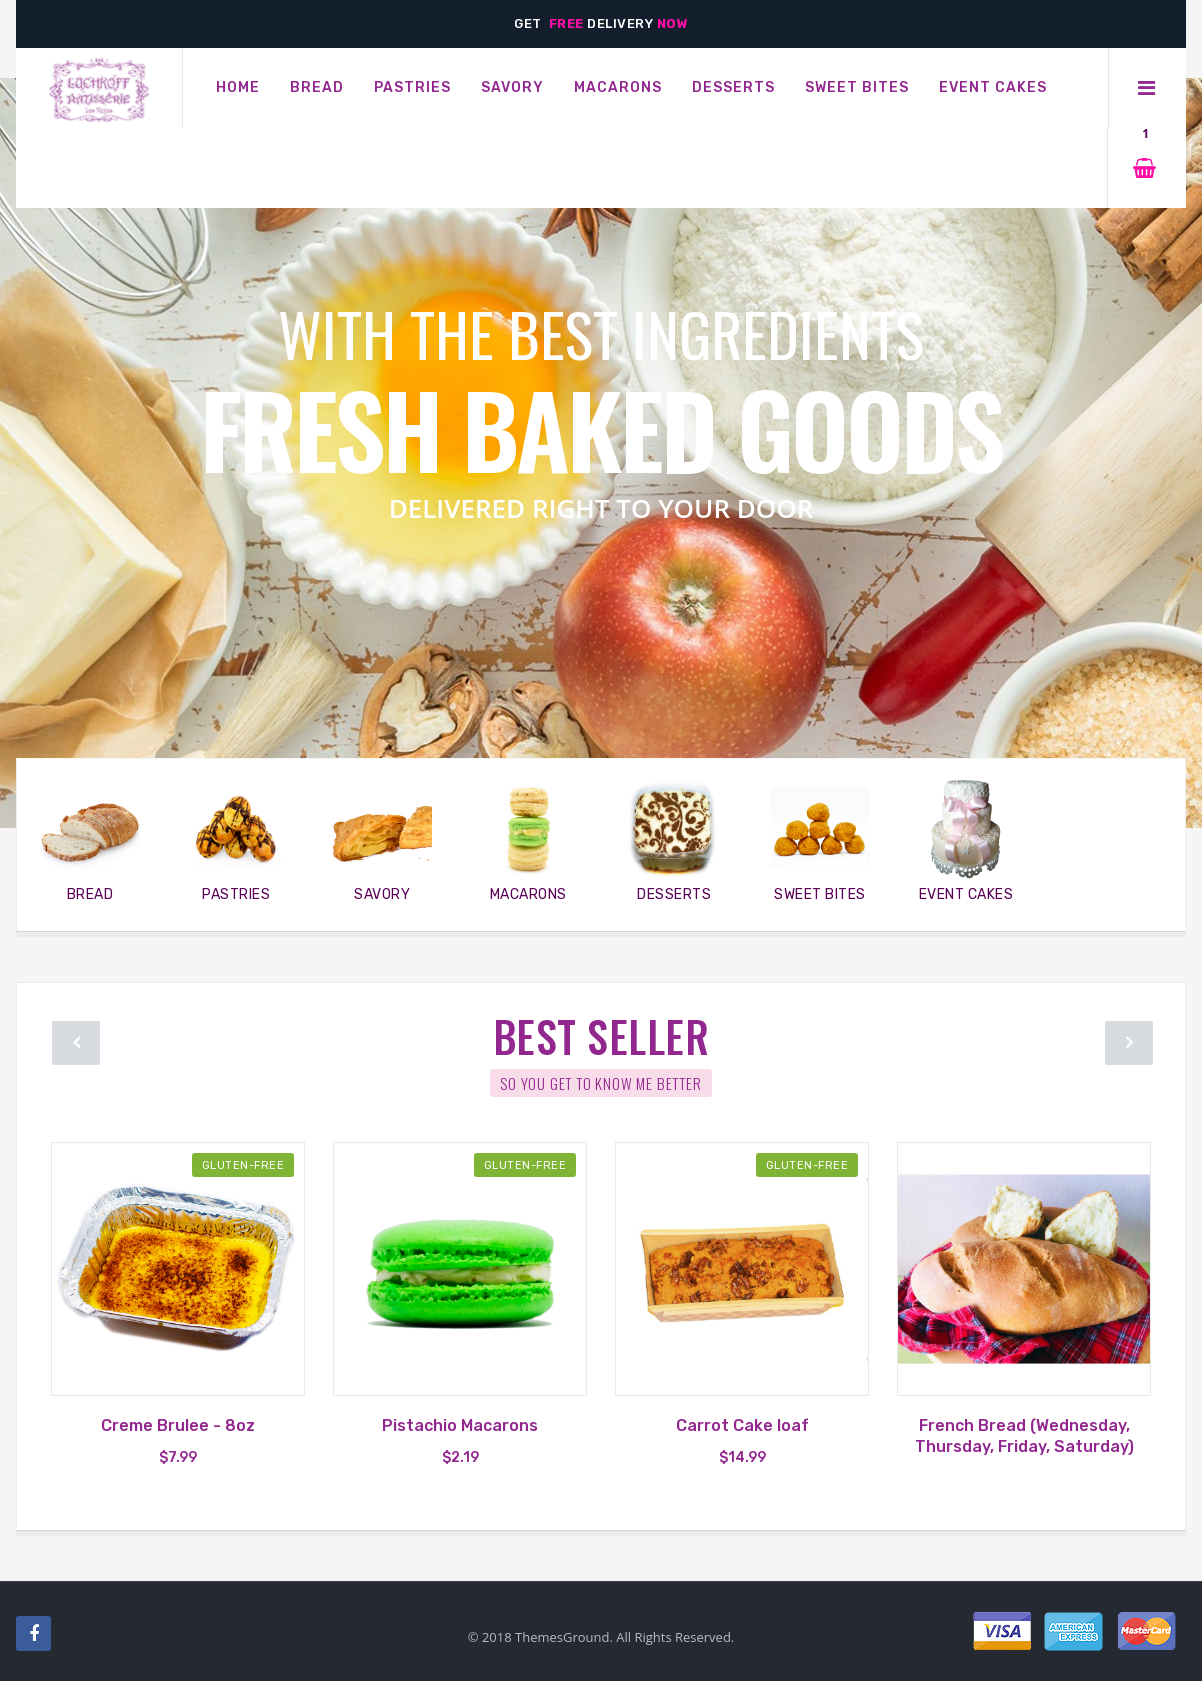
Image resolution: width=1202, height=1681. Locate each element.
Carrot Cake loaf (742, 1425)
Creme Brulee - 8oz (178, 1425)
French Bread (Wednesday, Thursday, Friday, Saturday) (1024, 1436)
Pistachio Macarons (460, 1425)
